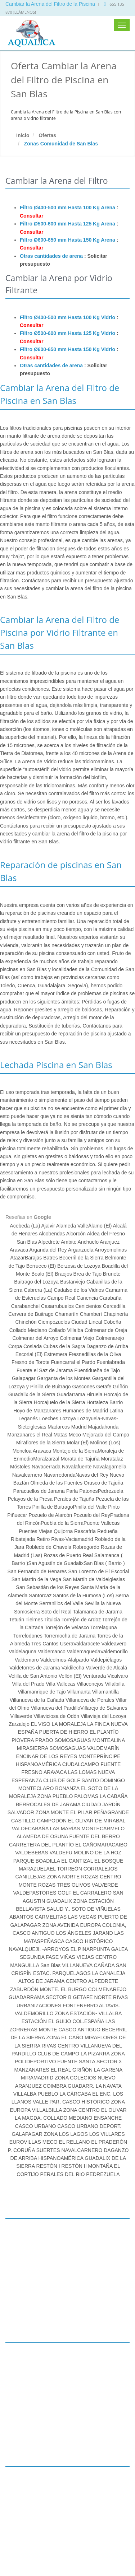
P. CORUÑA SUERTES (34, 2150)
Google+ (17, 2539)
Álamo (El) (100, 1226)
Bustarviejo (73, 1282)
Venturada (95, 1676)
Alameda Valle (72, 1226)
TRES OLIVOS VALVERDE (87, 1885)
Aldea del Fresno (106, 1233)
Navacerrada (47, 1466)
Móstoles (21, 1466)
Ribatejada (23, 1539)
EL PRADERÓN (109, 2142)
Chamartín (67, 1314)
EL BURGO (74, 1989)
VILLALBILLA (47, 2110)
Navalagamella (109, 1466)
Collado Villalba (67, 1330)
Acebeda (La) (25, 1226)
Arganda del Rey (48, 1250)
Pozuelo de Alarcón (50, 1515)
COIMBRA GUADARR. (68, 2086)
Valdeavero (113, 1643)
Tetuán (16, 1619)
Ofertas (47, 135)
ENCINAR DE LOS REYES (46, 1756)
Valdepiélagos (106, 1660)
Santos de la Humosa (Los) (84, 1595)
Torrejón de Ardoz (81, 1619)
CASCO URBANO (35, 2126)
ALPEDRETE (103, 1981)
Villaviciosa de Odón (56, 1716)
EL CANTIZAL (77, 1861)
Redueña (107, 1531)
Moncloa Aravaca (33, 1451)
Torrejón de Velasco (67, 1627)
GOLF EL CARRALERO (85, 1893)
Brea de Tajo (87, 1274)
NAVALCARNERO (81, 2150)
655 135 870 (23, 2499)
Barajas (33, 1258)
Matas (61, 1435)
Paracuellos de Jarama (39, 1491)
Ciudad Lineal (87, 1322)
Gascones (83, 1386)
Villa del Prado (29, 1684)
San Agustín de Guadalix (56, 1563)
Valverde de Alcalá (106, 1668)
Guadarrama (71, 1394)
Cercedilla (113, 1306)
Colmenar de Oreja (106, 1330)
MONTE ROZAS (36, 1885)
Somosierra (27, 1612)
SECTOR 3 (109, 2061)
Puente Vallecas (102, 1523)
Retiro (43, 1539)
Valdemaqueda (83, 1651)
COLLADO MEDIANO (67, 2118)
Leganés (28, 1418)
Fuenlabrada (110, 1362)
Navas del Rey (93, 1475)
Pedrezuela (110, 1491)
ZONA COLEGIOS (75, 2078)
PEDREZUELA (103, 2174)
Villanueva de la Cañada (38, 1700)
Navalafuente (77, 1466)
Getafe (104, 1386)
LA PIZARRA (95, 2053)
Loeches (49, 1418)
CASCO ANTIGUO (79, 2029)
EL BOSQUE (108, 1861)
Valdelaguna (23, 1651)
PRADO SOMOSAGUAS (63, 1740)
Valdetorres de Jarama (35, 1668)
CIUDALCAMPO (80, 1764)
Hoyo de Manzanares (38, 1410)
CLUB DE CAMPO (58, 2053)
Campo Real (62, 1298)
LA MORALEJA (68, 1724)
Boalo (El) (43, 1274)
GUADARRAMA (27, 1997)
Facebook (19, 2547)
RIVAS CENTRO (60, 2046)
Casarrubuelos (57, 1306)
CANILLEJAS (30, 1876)
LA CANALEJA (108, 1973)
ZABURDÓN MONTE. (34, 1989)
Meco (75, 1435)
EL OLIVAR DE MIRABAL (96, 1820)
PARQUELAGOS (72, 1973)
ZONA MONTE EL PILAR (64, 1812)
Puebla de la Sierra (62, 1523)
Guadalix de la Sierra (32, 1394)
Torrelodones (28, 1636)
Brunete (112, 1274)
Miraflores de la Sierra (41, 1442)
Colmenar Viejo (77, 1338)
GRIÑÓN (82, 2070)
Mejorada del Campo (105, 1435)
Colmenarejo (109, 1338)
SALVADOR (21, 1812)
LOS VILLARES (107, 2134)
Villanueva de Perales (91, 1700)
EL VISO (40, 1724)
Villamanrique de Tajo (42, 1692)
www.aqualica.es (26, 2522)
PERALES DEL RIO (62, 2174)
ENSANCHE (108, 2118)
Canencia (87, 1298)
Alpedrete (49, 1242)
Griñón (120, 1386)
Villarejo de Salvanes (103, 1708)
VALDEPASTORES (34, 1893)
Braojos (63, 1274)
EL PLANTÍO (104, 1732)
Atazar (17, 1258)
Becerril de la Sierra (82, 1258)
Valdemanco (52, 1651)
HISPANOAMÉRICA (38, 1764)
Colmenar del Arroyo (36, 1338)
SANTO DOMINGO (103, 1780)
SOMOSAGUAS (67, 1748)
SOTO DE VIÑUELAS (96, 1909)
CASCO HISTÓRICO (89, 1941)
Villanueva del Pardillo (55, 1708)
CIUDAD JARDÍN (101, 1804)
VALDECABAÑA (30, 1828)
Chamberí (91, 1314)
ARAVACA (55, 1772)
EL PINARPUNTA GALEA (99, 1949)
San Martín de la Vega (37, 1579)
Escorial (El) (29, 1354)
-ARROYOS (55, 1949)
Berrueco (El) (41, 1266)
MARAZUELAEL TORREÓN (50, 1869)
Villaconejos (90, 1684)
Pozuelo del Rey (91, 1515)
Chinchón (26, 1322)
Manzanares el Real (30, 1435)
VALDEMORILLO (34, 2013)
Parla (73, 1491)
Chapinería (115, 1314)
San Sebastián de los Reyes (48, 1587)
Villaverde (21, 1716)
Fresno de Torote (31, 1362)
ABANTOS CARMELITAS (38, 1917)
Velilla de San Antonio (33, 1676)
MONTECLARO (36, 1788)
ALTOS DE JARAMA (41, 1981)
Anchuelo (89, 1242)
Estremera (56, 1354)
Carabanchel (25, 1306)
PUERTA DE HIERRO (63, 1732)
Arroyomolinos (110, 1250)
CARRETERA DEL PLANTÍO (41, 1845)
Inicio (23, 135)
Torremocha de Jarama (69, 1636)
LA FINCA (98, 1724)
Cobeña (112, 1322)
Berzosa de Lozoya (78, 1266)
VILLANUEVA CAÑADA (88, 1965)
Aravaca (19, 1250)
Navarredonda (60, 1475)
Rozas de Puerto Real (69, 1555)
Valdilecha (74, 1668)
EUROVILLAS (25, 2142)
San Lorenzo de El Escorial (98, 1571)
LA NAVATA (108, 2086)
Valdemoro (27, 1660)
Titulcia (52, 1619)
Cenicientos (88, 1306)
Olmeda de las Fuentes (56, 1483)
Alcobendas (52, 1233)
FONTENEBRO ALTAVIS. (91, 2005)
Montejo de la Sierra (75, 1451)
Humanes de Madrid (86, 1410)
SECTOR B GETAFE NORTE (79, 1997)
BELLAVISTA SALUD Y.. (43, 1909)
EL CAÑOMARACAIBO (101, 1845)
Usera (66, 1643)
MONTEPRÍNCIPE (99, 1756)
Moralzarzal (46, 1459)
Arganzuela (81, 1250)
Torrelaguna (103, 1627)
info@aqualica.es (28, 2507)
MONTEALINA (108, 1740)
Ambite (69, 1242)
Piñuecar (17, 1515)
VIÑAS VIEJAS (77, 1957)
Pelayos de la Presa (30, 1499)
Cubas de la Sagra (64, 1346)
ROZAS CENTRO (101, 1876)
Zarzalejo (19, 1724)
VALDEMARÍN (103, 1748)
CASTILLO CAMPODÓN (39, 1820)
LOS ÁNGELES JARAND (84, 1933)
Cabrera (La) (39, 1290)
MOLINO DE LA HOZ (97, 1852)
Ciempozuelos (54, 1322)
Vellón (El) (71, 1676)
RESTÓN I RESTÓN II (61, 2166)
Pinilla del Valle (90, 1507)
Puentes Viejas (35, 1531)
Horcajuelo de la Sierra (60, 1402)
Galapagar (24, 1378)
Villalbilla (114, 1684)
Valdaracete (86, 1643)
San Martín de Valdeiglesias (94, 1579)
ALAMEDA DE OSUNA (42, 1836)
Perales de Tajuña (74, 1499)
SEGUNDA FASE (39, 1957)
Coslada (33, 1346)
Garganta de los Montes (64, 1378)
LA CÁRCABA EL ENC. (85, 2094)
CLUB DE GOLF (61, 1780)
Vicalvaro (117, 1676)
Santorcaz (41, 1595)
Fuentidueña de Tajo (97, 1370)
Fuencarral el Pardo (73, 1362)
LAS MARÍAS (65, 1828)
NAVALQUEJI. (25, 1949)
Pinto (113, 1507)
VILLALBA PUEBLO (35, 2094)
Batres (50, 1258)
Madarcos (58, 1427)
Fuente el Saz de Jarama (45, 1370)
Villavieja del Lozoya (103, 1716)
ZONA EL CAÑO (64, 2037)
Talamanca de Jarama (97, 1612)
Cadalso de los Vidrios (79, 1290)
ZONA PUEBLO (55, 1796)
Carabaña (109, 1298)
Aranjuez (110, 1242)
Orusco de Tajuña (102, 1483)
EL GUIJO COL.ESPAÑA (76, 2021)
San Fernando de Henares (38, 1571)
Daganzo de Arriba (107, 1346)
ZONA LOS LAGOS (66, 2134)
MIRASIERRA (32, 1748)
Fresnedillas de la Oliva (95, 1354)
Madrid (79, 1427)
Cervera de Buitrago (31, 1314)
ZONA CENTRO (81, 2110)
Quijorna (62, 1531)
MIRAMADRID (37, 2078)
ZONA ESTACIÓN (93, 1901)
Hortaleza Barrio (104, 1402)
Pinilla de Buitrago (52, 1507)
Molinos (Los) (105, 1442)
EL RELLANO (74, 2142)
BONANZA (67, 1788)
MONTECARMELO (103, 1828)
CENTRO (76, 1981)
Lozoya (68, 1418)
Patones (88, 1491)
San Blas (27, 1242)
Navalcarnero (28, 1475)
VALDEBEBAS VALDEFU (43, 1852)
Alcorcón (76, 1233)
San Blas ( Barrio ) (104, 1563)
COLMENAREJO (107, 1989)
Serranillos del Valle (61, 1603)
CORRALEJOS (101, 1869)
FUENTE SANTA (76, 2061)
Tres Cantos (45, 1643)
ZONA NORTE (63, 1876)
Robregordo (86, 1547)
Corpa (15, 1346)
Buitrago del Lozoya (37, 1282)
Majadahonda (103, 1427)
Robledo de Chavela (48, 1547)
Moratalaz (112, 1459)
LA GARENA (108, 2070)
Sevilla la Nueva (103, 1603)
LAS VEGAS (82, 1917)
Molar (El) (78, 1442)
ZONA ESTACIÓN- (76, 2013)
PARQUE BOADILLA (36, 1861)
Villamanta (79, 1692)
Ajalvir (48, 1226)
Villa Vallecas (60, 1684)
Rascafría (85, 1531)
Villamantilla (105, 1692)
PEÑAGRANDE (111, 1812)
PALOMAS (86, 1796)
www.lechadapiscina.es (34, 2531)
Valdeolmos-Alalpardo (65, 1660)
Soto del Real (57, 1612)
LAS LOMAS (82, 1772)
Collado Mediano (29, 1330)
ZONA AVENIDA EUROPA (71, 1925)
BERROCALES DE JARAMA (48, 1804)
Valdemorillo (114, 1651)
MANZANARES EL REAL (42, 2070)
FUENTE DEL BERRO (94, 1836)
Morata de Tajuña (81, 1459)
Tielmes (34, 1619)
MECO (50, 2142)
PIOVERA (22, 1740)
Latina (116, 1410)
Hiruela (94, 1394)
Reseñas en (28, 1217)
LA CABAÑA (113, 1796)
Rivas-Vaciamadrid (72, 1539)
